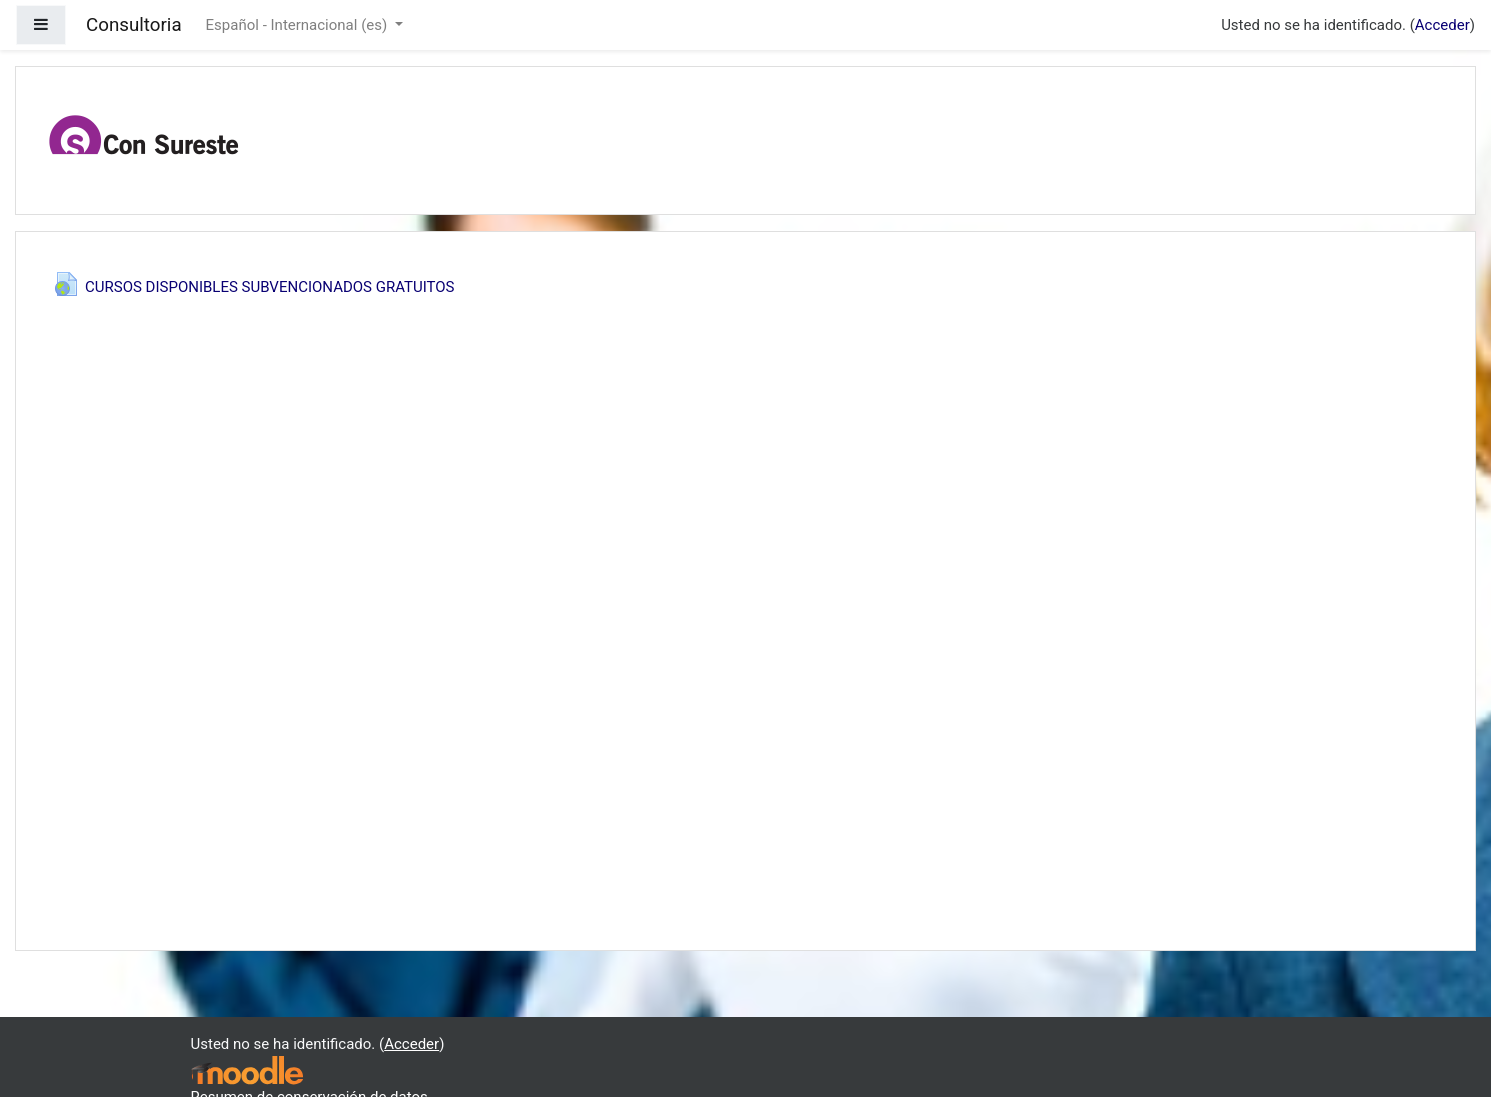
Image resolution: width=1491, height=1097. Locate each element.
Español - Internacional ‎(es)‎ (298, 25)
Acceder (1442, 25)
